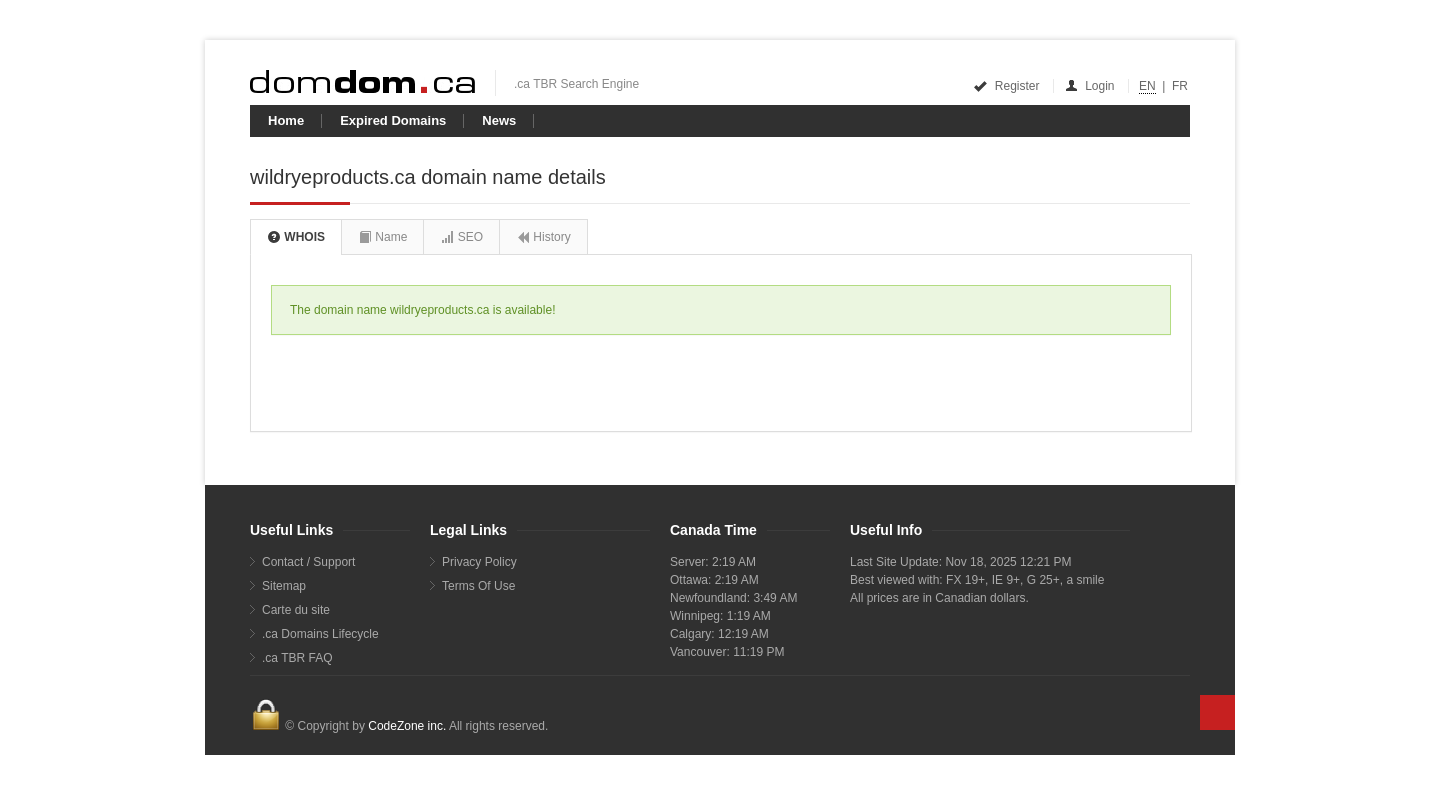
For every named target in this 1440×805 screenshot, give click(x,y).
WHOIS (296, 237)
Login (1091, 86)
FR (1180, 86)
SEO (461, 237)
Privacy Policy (479, 562)
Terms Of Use (478, 586)
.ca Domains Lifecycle (320, 634)
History (543, 237)
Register (1007, 86)
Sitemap (284, 586)
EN (1147, 86)
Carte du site (296, 610)
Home (286, 120)
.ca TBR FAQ (297, 658)
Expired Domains (393, 120)
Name (382, 237)
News (499, 120)
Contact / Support (308, 562)
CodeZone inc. (407, 726)
